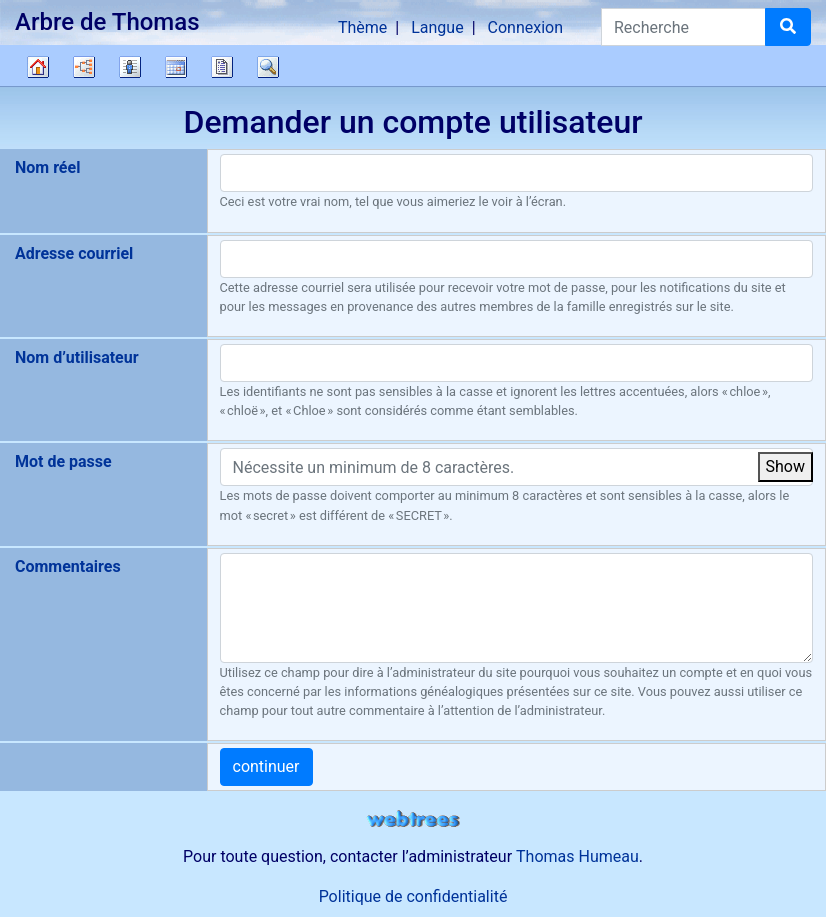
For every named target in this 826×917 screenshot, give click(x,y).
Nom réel (47, 167)
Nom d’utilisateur (77, 357)
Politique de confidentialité (413, 896)
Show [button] (785, 466)
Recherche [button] (268, 67)
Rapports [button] (222, 67)
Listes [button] (130, 67)
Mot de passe (63, 461)
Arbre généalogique (38, 67)
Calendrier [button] (176, 67)
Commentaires (68, 566)
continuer (266, 766)
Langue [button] (437, 27)
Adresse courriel (74, 253)
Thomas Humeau (577, 856)
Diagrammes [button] (84, 67)
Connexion (525, 27)
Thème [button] (362, 27)
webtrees (413, 819)
